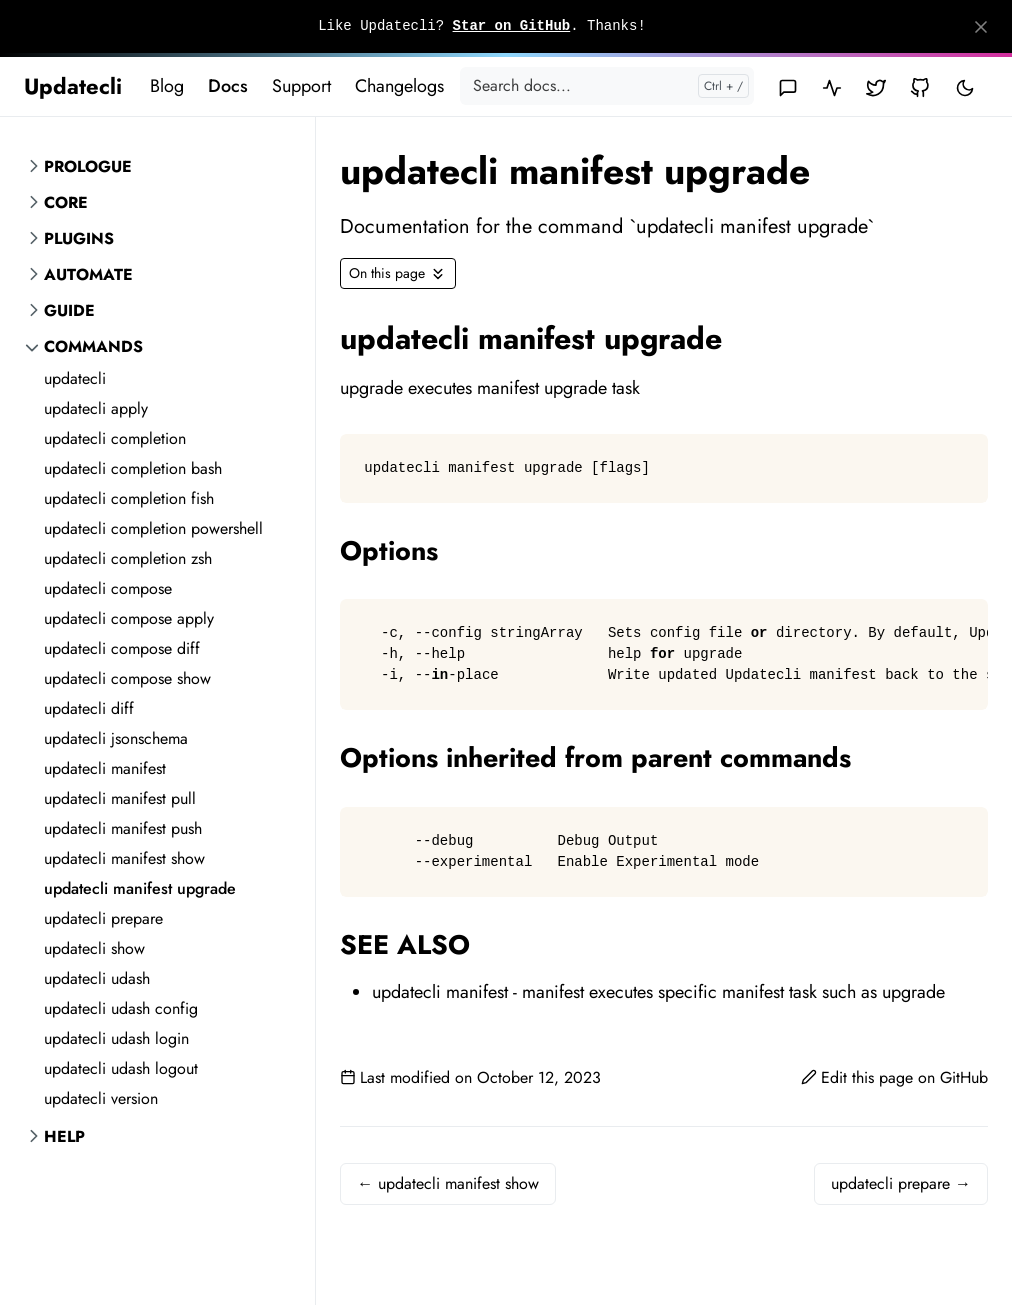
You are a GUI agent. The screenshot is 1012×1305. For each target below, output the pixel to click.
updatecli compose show (127, 678)
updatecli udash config (121, 1008)
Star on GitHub (512, 26)
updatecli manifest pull (120, 798)
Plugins (79, 238)
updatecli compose (108, 588)
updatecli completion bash (133, 468)
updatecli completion (115, 438)
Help (64, 1136)
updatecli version (101, 1098)
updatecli (75, 378)
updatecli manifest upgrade (140, 888)
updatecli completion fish (129, 498)
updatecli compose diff (122, 648)
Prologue (88, 166)
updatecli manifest (105, 768)
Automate (88, 274)
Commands (93, 346)
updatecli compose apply (129, 618)
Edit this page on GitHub (894, 1077)
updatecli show (94, 948)
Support (301, 86)
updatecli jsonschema (116, 738)
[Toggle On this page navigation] (398, 273)
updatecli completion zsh (128, 558)
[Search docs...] (607, 86)
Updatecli (73, 86)
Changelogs (399, 86)
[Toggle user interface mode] (965, 86)
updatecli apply (96, 408)
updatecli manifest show (124, 858)
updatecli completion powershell (153, 528)
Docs (228, 86)
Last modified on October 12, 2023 (470, 1077)
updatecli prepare (103, 918)
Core (66, 202)
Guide (69, 310)
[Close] (981, 27)
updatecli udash (97, 978)
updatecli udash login (116, 1038)
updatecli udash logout (121, 1068)
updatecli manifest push (123, 828)
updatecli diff (89, 708)
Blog (167, 86)
